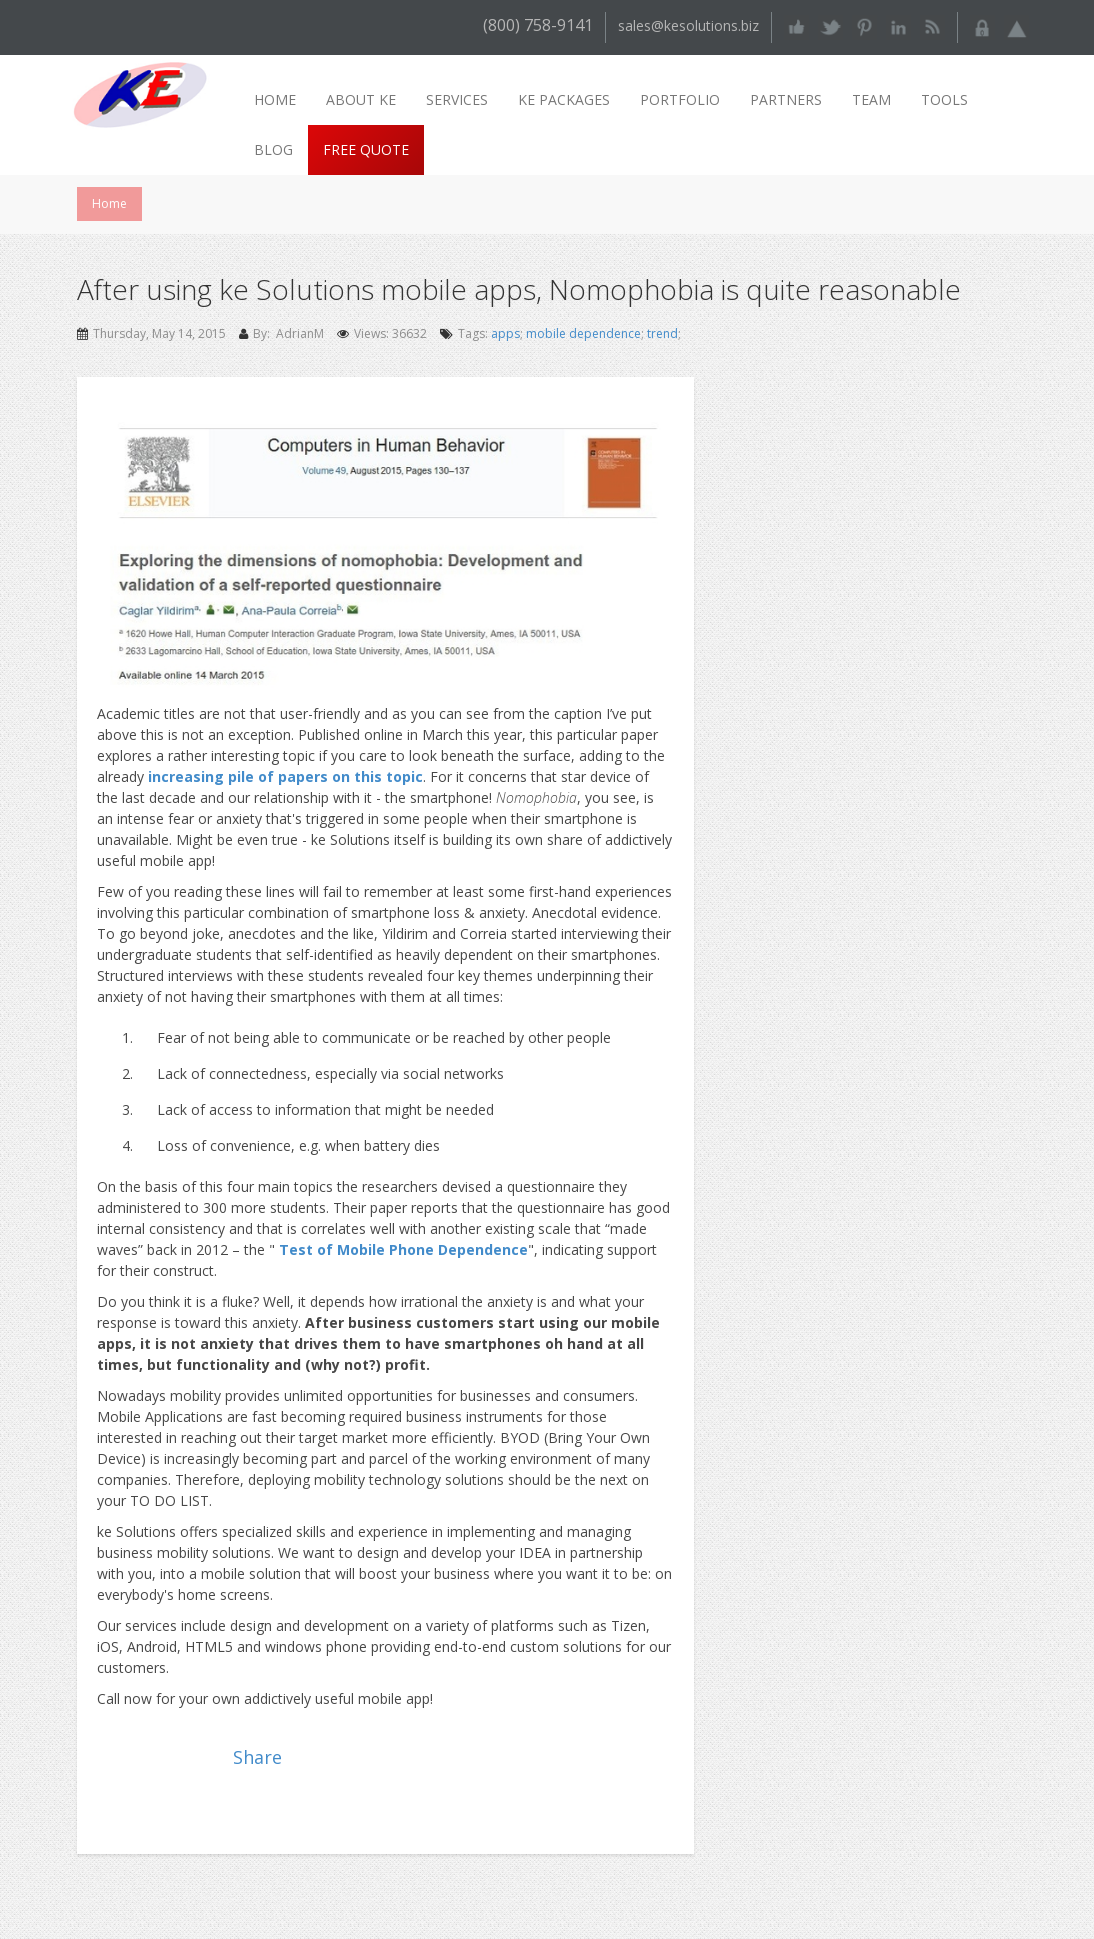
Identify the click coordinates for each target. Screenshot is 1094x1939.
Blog (273, 149)
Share (257, 1757)
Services (457, 99)
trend (662, 333)
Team (871, 99)
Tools (944, 99)
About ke (361, 99)
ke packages (564, 99)
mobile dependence (583, 333)
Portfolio (680, 99)
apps (505, 333)
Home (275, 99)
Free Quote (366, 149)
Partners (786, 99)
